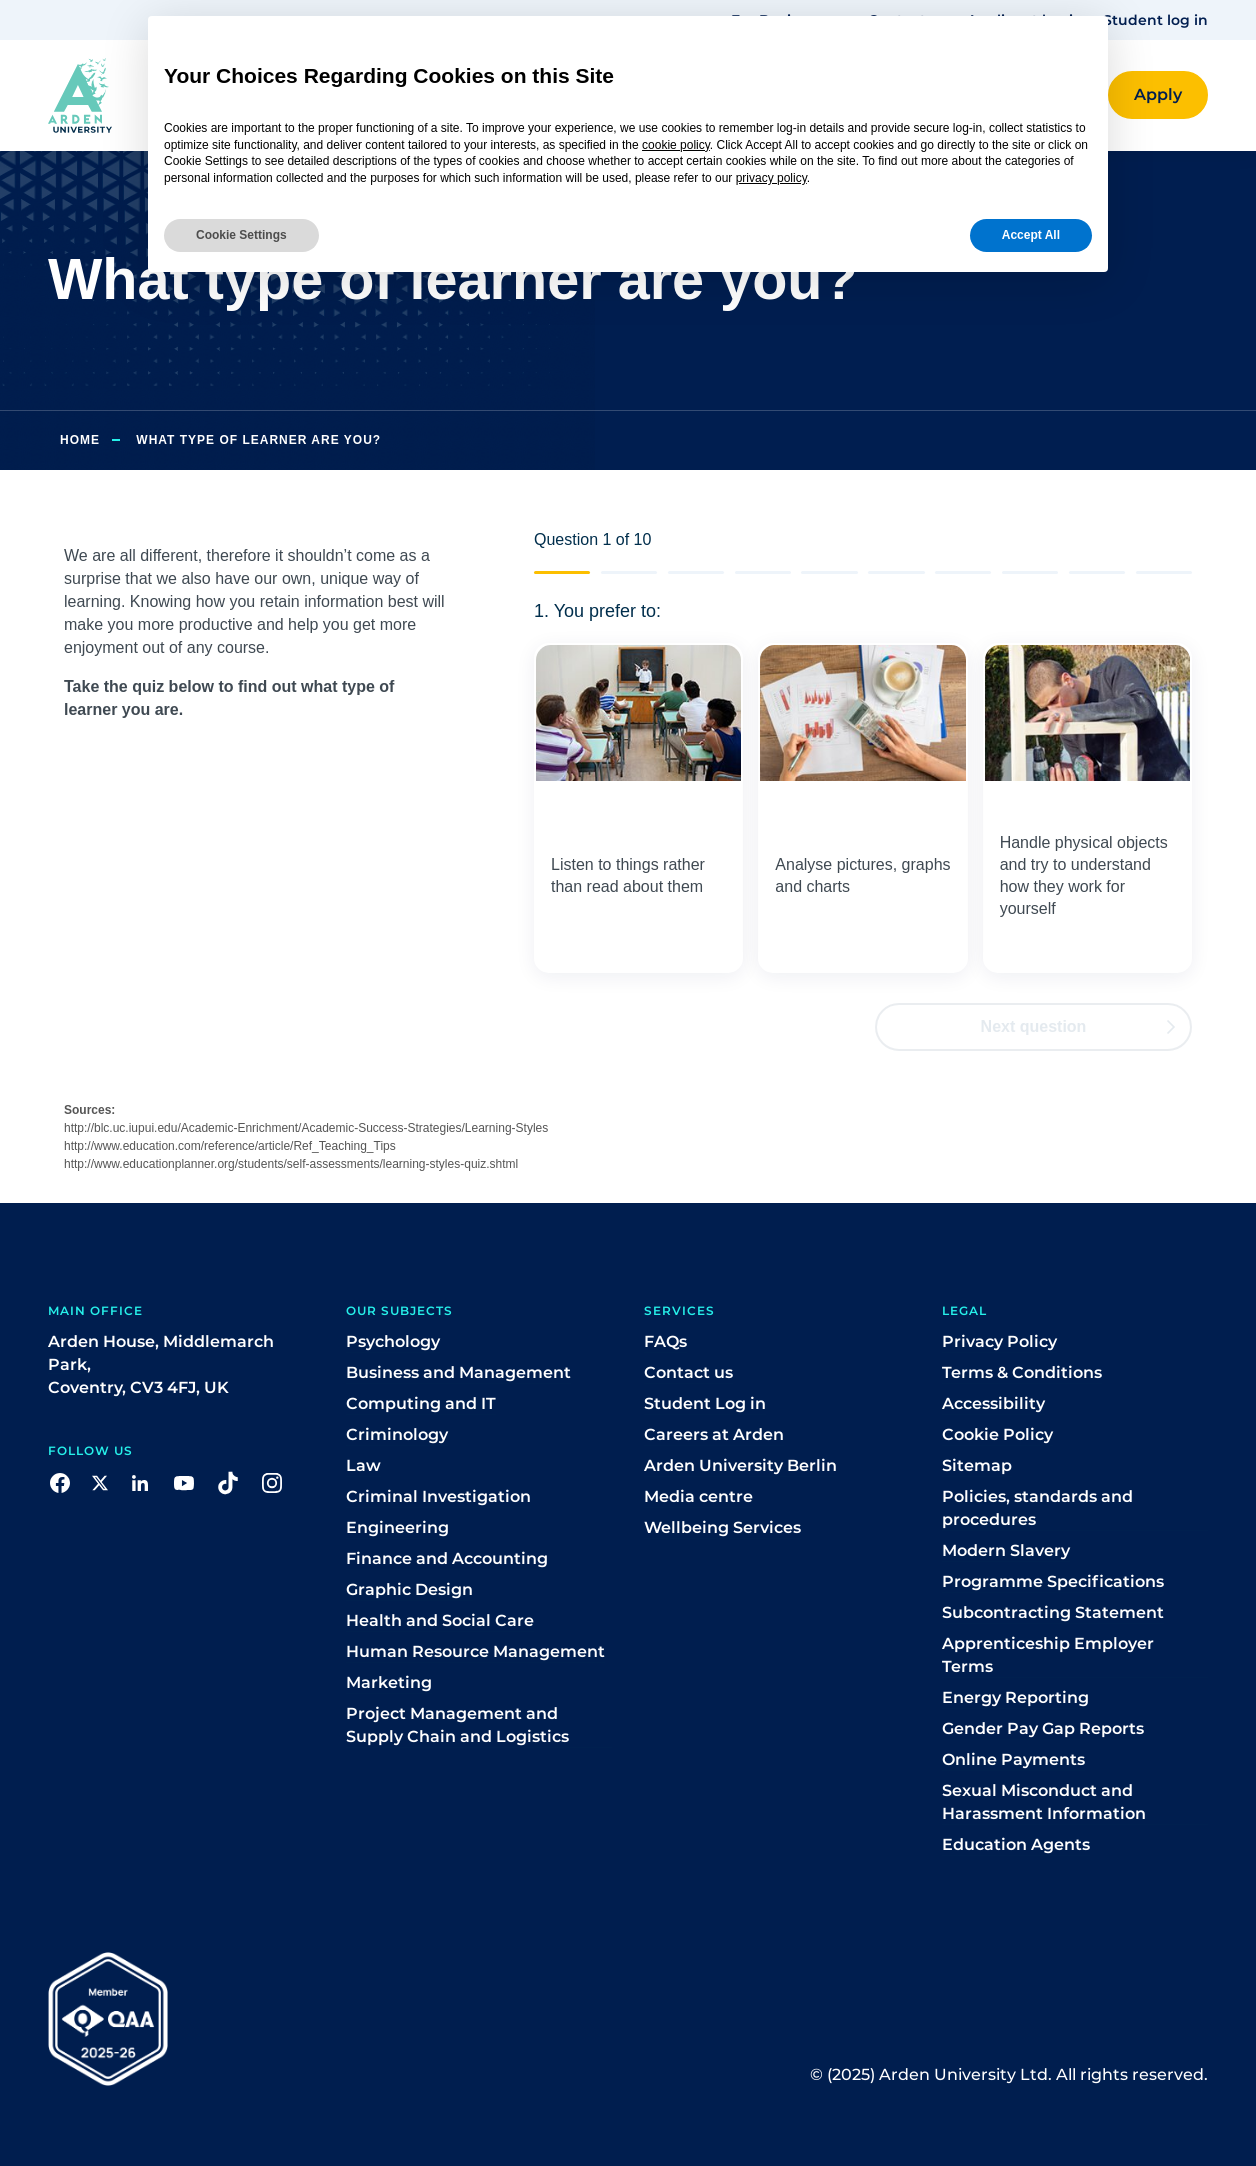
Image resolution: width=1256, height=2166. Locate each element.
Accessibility (993, 1403)
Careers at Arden (714, 1434)
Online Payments (1013, 1759)
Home (80, 440)
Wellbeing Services (722, 1527)
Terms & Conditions (1022, 1372)
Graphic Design (409, 1589)
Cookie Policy (997, 1434)
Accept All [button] (1031, 235)
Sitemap (977, 1465)
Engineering (397, 1527)
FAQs (665, 1341)
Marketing (389, 1682)
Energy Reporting (1015, 1697)
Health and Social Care (440, 1620)
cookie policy (676, 145)
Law (363, 1465)
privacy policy (771, 178)
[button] (1158, 95)
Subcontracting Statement (1053, 1612)
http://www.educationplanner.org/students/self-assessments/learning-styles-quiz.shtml (291, 1164)
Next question (1078, 1026)
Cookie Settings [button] (241, 235)
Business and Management (458, 1372)
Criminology (397, 1434)
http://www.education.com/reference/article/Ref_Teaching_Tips (230, 1146)
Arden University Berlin (740, 1465)
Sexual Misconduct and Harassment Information (1044, 1802)
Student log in (1155, 20)
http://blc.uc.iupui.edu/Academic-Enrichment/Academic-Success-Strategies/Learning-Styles (306, 1128)
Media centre (698, 1496)
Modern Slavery (1006, 1550)
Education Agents (1016, 1844)
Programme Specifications (1053, 1581)
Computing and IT (421, 1403)
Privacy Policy (999, 1341)
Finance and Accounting (447, 1558)
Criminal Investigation (438, 1496)
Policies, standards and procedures (1037, 1508)
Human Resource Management (475, 1651)
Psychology (393, 1341)
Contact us (688, 1372)
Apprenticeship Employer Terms (1048, 1655)
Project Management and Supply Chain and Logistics (457, 1725)
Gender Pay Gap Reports (1043, 1728)
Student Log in (705, 1403)
